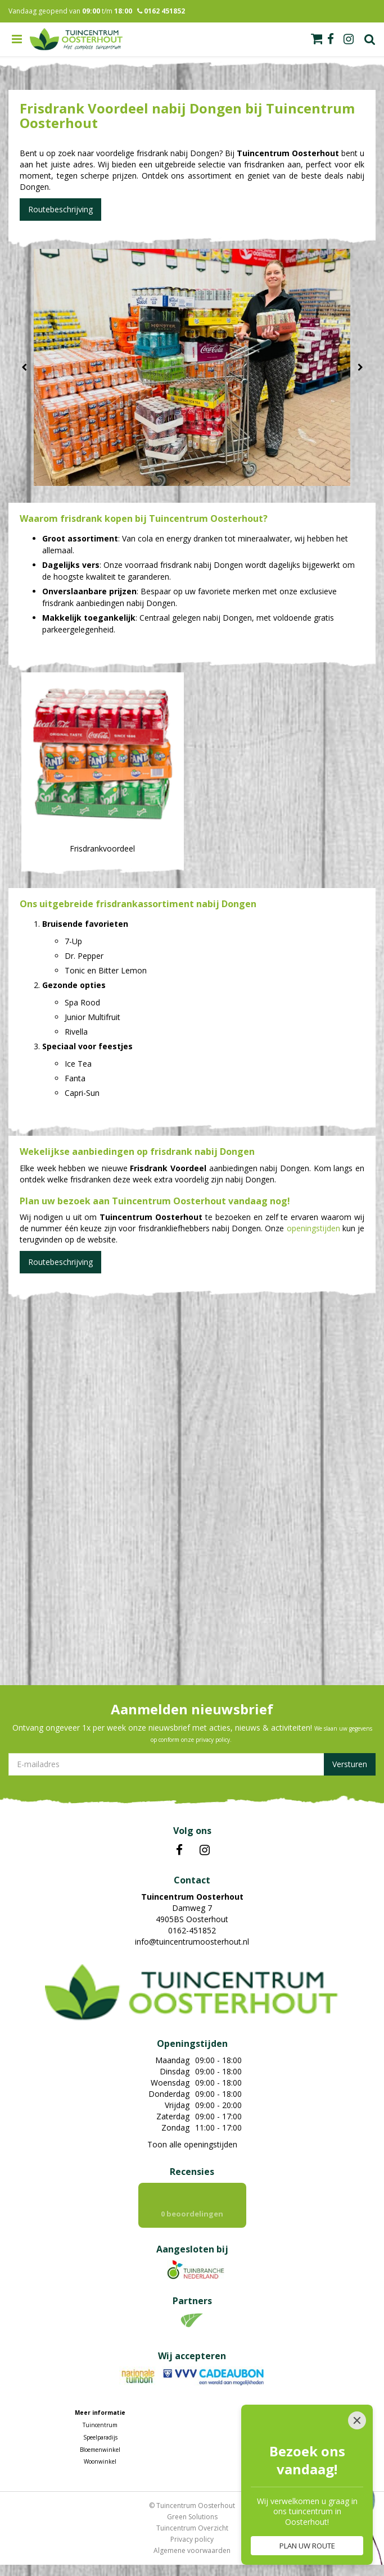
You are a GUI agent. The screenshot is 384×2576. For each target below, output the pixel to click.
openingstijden (313, 1228)
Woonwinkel (100, 2461)
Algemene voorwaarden (192, 2550)
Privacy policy (192, 2539)
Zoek (370, 39)
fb (330, 39)
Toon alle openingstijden (192, 2144)
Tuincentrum (100, 2425)
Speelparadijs (100, 2437)
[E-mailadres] (192, 1764)
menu (16, 39)
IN (204, 1850)
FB (179, 1850)
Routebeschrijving (60, 209)
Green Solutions (192, 2517)
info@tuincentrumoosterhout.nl (192, 1941)
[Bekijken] (316, 39)
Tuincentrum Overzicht (192, 2528)
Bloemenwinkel (100, 2450)
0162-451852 (192, 1930)
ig (348, 39)
